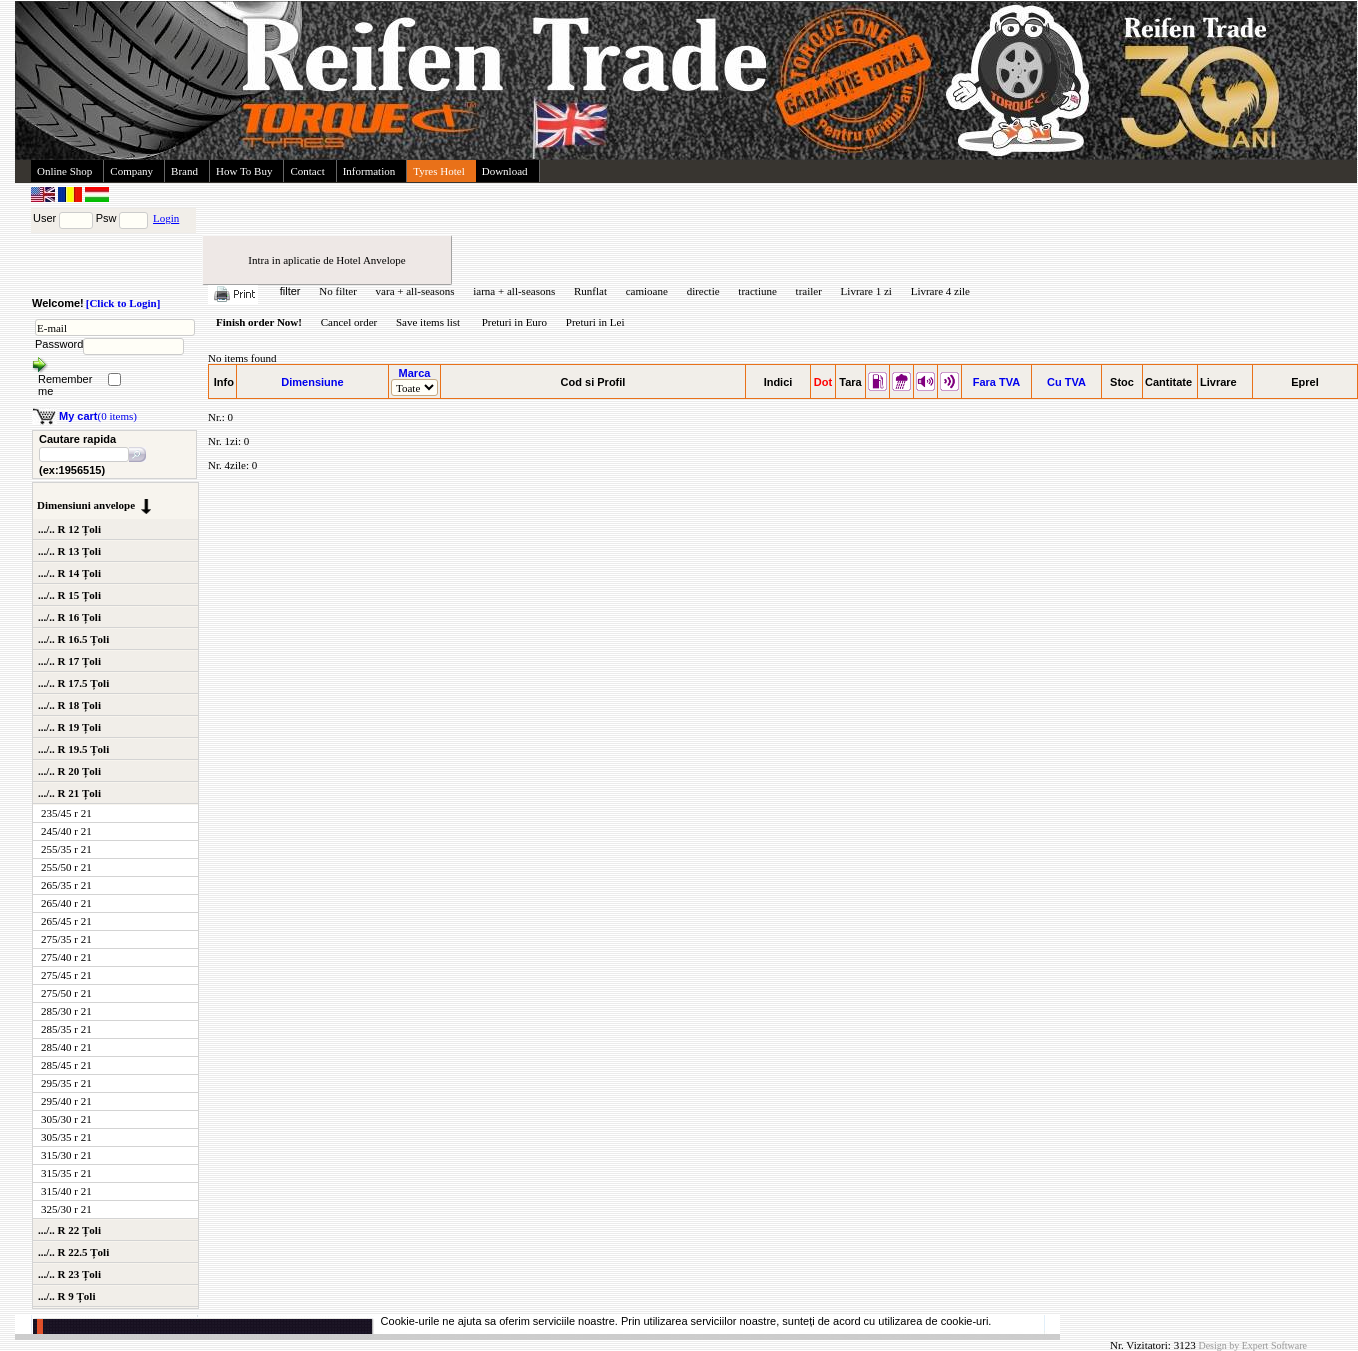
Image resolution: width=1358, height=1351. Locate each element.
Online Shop (64, 171)
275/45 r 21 (66, 975)
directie (703, 291)
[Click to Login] (123, 303)
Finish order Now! (259, 322)
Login (166, 218)
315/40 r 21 (66, 1191)
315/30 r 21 (66, 1155)
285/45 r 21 (66, 1065)
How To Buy (244, 171)
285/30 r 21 (66, 1011)
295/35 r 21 (66, 1083)
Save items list (428, 322)
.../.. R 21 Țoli (69, 793)
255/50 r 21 (66, 867)
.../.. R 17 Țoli (69, 661)
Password (59, 344)
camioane (647, 291)
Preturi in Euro (514, 322)
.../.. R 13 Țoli (69, 551)
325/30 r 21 (66, 1209)
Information (369, 171)
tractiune (757, 291)
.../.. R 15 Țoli (69, 595)
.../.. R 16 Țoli (69, 617)
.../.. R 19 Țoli (69, 727)
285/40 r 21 (66, 1047)
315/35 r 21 (66, 1173)
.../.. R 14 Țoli (69, 573)
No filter (338, 291)
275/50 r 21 (66, 993)
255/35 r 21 (66, 849)
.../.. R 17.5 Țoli (73, 683)
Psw (106, 218)
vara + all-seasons (415, 291)
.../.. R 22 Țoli (69, 1230)
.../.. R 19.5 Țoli (73, 749)
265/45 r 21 (66, 921)
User (44, 218)
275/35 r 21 (66, 939)
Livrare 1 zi (866, 291)
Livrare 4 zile (940, 291)
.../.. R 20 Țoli (69, 771)
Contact (307, 171)
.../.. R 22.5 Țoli (73, 1252)
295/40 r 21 (66, 1101)
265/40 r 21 (66, 903)
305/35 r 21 (66, 1137)
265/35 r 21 (66, 885)
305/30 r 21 (66, 1119)
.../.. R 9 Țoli (66, 1296)
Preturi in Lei (595, 322)
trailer (809, 291)
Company (131, 171)
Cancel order (349, 322)
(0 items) (98, 416)
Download (505, 171)
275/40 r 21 (66, 957)
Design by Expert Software (1252, 1345)
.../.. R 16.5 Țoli (73, 639)
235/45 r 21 (66, 813)
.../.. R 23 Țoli (69, 1274)
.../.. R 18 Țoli (69, 705)
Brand (184, 171)
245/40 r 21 (66, 831)
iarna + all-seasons (514, 291)
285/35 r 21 (66, 1029)
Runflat (590, 291)
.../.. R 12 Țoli (69, 529)
